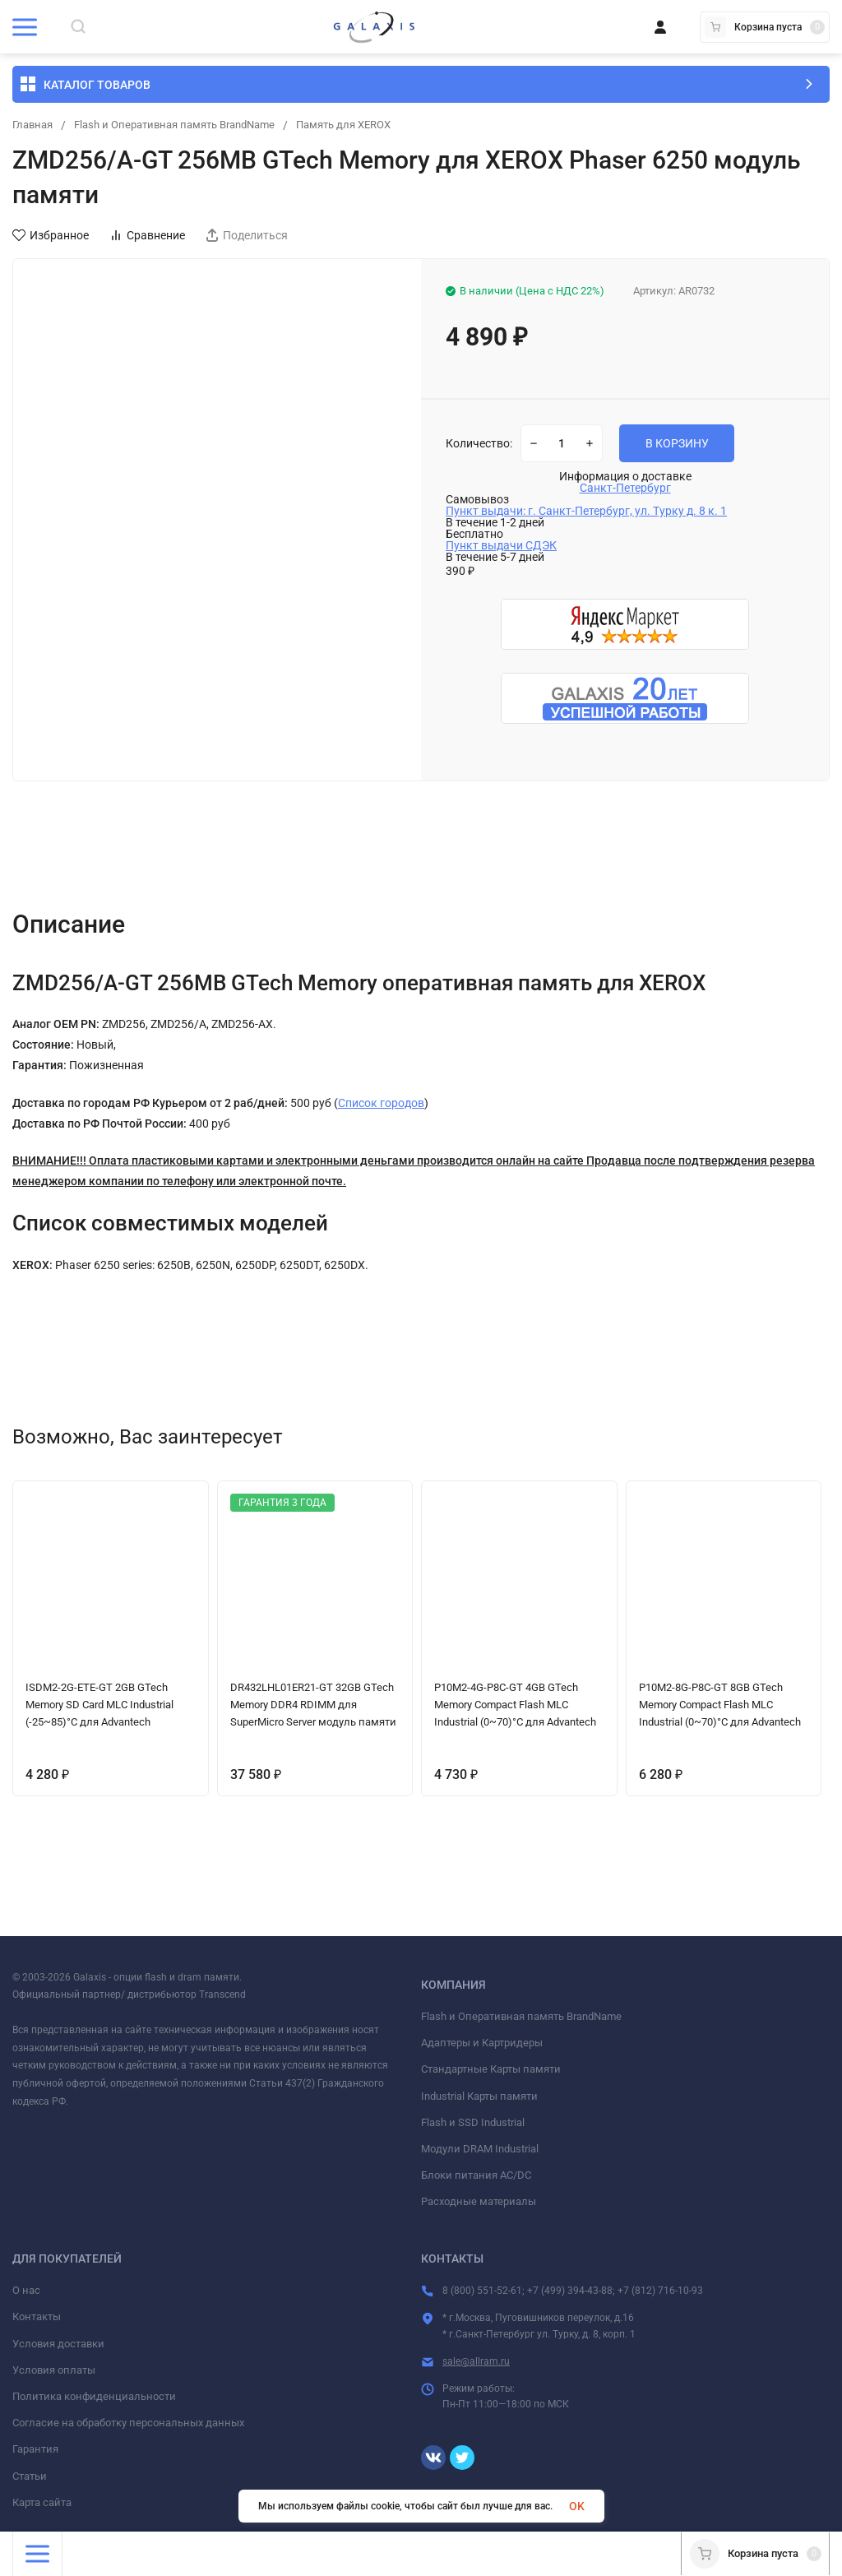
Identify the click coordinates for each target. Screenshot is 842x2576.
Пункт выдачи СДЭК (501, 545)
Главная (34, 125)
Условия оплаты (53, 2370)
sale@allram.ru (476, 2361)
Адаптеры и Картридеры (482, 2042)
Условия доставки (58, 2343)
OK (577, 2506)
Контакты (36, 2316)
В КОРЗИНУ (677, 443)
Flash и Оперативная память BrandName (187, 125)
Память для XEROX (370, 125)
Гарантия (35, 2449)
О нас (26, 2290)
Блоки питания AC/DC (476, 2175)
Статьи (29, 2476)
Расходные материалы (478, 2201)
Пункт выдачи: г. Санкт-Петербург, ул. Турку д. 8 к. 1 (586, 510)
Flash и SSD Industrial (473, 2122)
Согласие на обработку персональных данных (128, 2422)
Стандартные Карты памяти (491, 2069)
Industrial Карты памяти (479, 2096)
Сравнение (147, 235)
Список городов (381, 1103)
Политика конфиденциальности (94, 2396)
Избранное (50, 235)
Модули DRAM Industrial (480, 2149)
